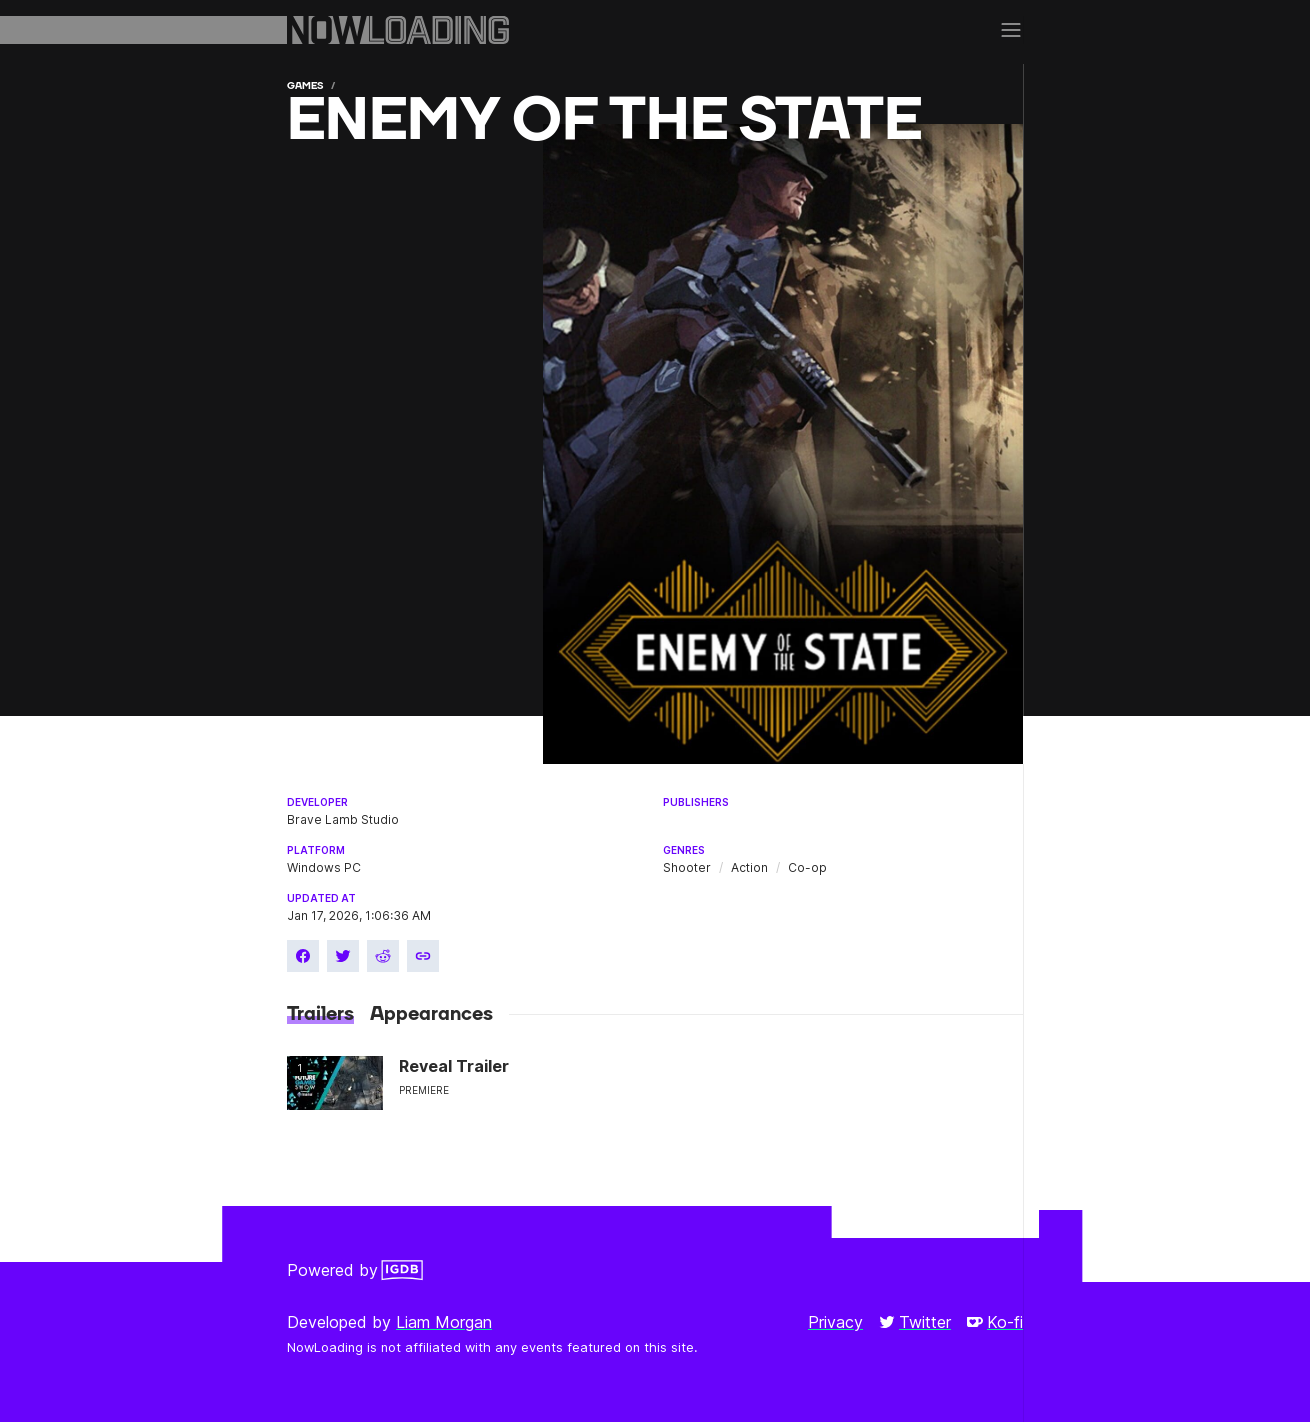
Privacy (835, 1322)
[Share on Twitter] (343, 956)
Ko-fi (995, 1322)
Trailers (320, 1014)
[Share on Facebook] (303, 956)
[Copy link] (423, 956)
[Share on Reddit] (383, 956)
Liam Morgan (444, 1322)
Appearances (431, 1014)
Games (305, 85)
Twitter (915, 1322)
